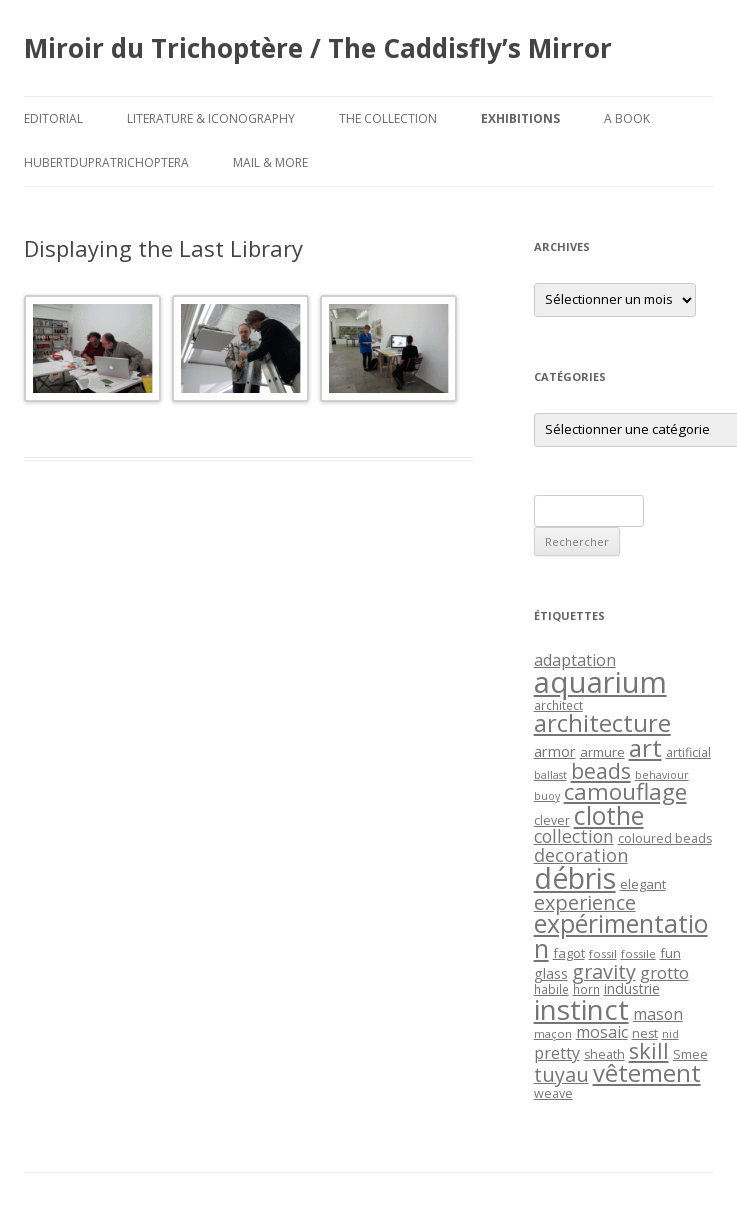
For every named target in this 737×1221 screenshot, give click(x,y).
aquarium (600, 682)
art (645, 747)
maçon (553, 1033)
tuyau (561, 1074)
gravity (604, 971)
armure (602, 752)
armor (555, 751)
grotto (664, 972)
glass (551, 973)
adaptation (575, 660)
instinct (581, 1009)
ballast (550, 775)
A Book (627, 118)
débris (575, 878)
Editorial (53, 118)
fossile (638, 953)
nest (645, 1033)
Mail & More (270, 162)
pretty (557, 1053)
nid (670, 1034)
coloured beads (665, 838)
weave (553, 1093)
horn (586, 989)
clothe (609, 815)
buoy (547, 796)
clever (552, 820)
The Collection (388, 118)
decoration (581, 855)
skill (649, 1050)
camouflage (625, 791)
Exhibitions (520, 118)
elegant (643, 884)
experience (585, 902)
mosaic (602, 1032)
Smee (690, 1054)
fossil (603, 953)
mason (658, 1014)
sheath (604, 1054)
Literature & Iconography (211, 118)
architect (558, 705)
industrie (632, 988)
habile (551, 989)
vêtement (647, 1073)
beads (601, 770)
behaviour (662, 775)
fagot (569, 953)
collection (574, 836)
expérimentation (621, 936)
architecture (602, 723)
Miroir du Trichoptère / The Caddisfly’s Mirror (318, 48)
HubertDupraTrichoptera (106, 162)
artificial (688, 752)
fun (670, 953)
